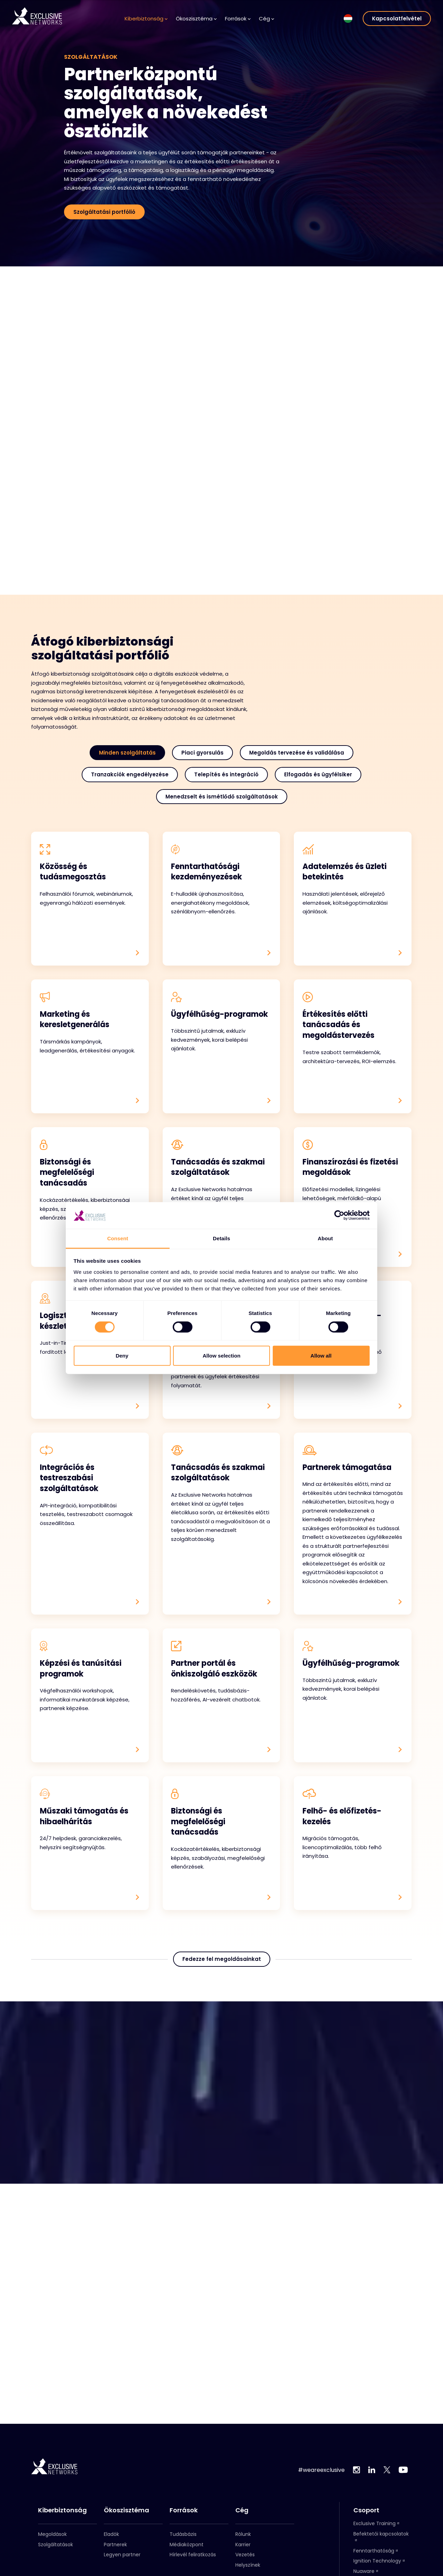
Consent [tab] (117, 1238)
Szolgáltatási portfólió (104, 212)
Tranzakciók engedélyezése (130, 774)
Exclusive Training (374, 2523)
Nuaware (363, 2571)
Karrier (243, 2544)
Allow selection (221, 1356)
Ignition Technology (377, 2560)
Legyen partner (122, 2554)
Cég (266, 18)
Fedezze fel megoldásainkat (221, 1973)
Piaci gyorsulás (202, 752)
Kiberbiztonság (146, 18)
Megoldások (52, 2534)
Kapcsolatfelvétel (397, 18)
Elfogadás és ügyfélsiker (318, 774)
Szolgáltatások (55, 2544)
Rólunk (243, 2534)
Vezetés (245, 2554)
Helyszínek (247, 2564)
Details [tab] (221, 1238)
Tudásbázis (183, 2534)
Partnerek (115, 2544)
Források (238, 18)
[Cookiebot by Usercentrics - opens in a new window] (339, 1215)
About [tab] (325, 1238)
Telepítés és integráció (226, 774)
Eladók (111, 2534)
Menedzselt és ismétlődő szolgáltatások (221, 796)
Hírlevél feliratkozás (193, 2554)
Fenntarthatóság (373, 2550)
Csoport (366, 2510)
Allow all (321, 1356)
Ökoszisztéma (196, 18)
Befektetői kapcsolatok (381, 2533)
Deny (122, 1356)
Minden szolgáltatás (127, 752)
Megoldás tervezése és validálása (296, 752)
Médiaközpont (187, 2544)
